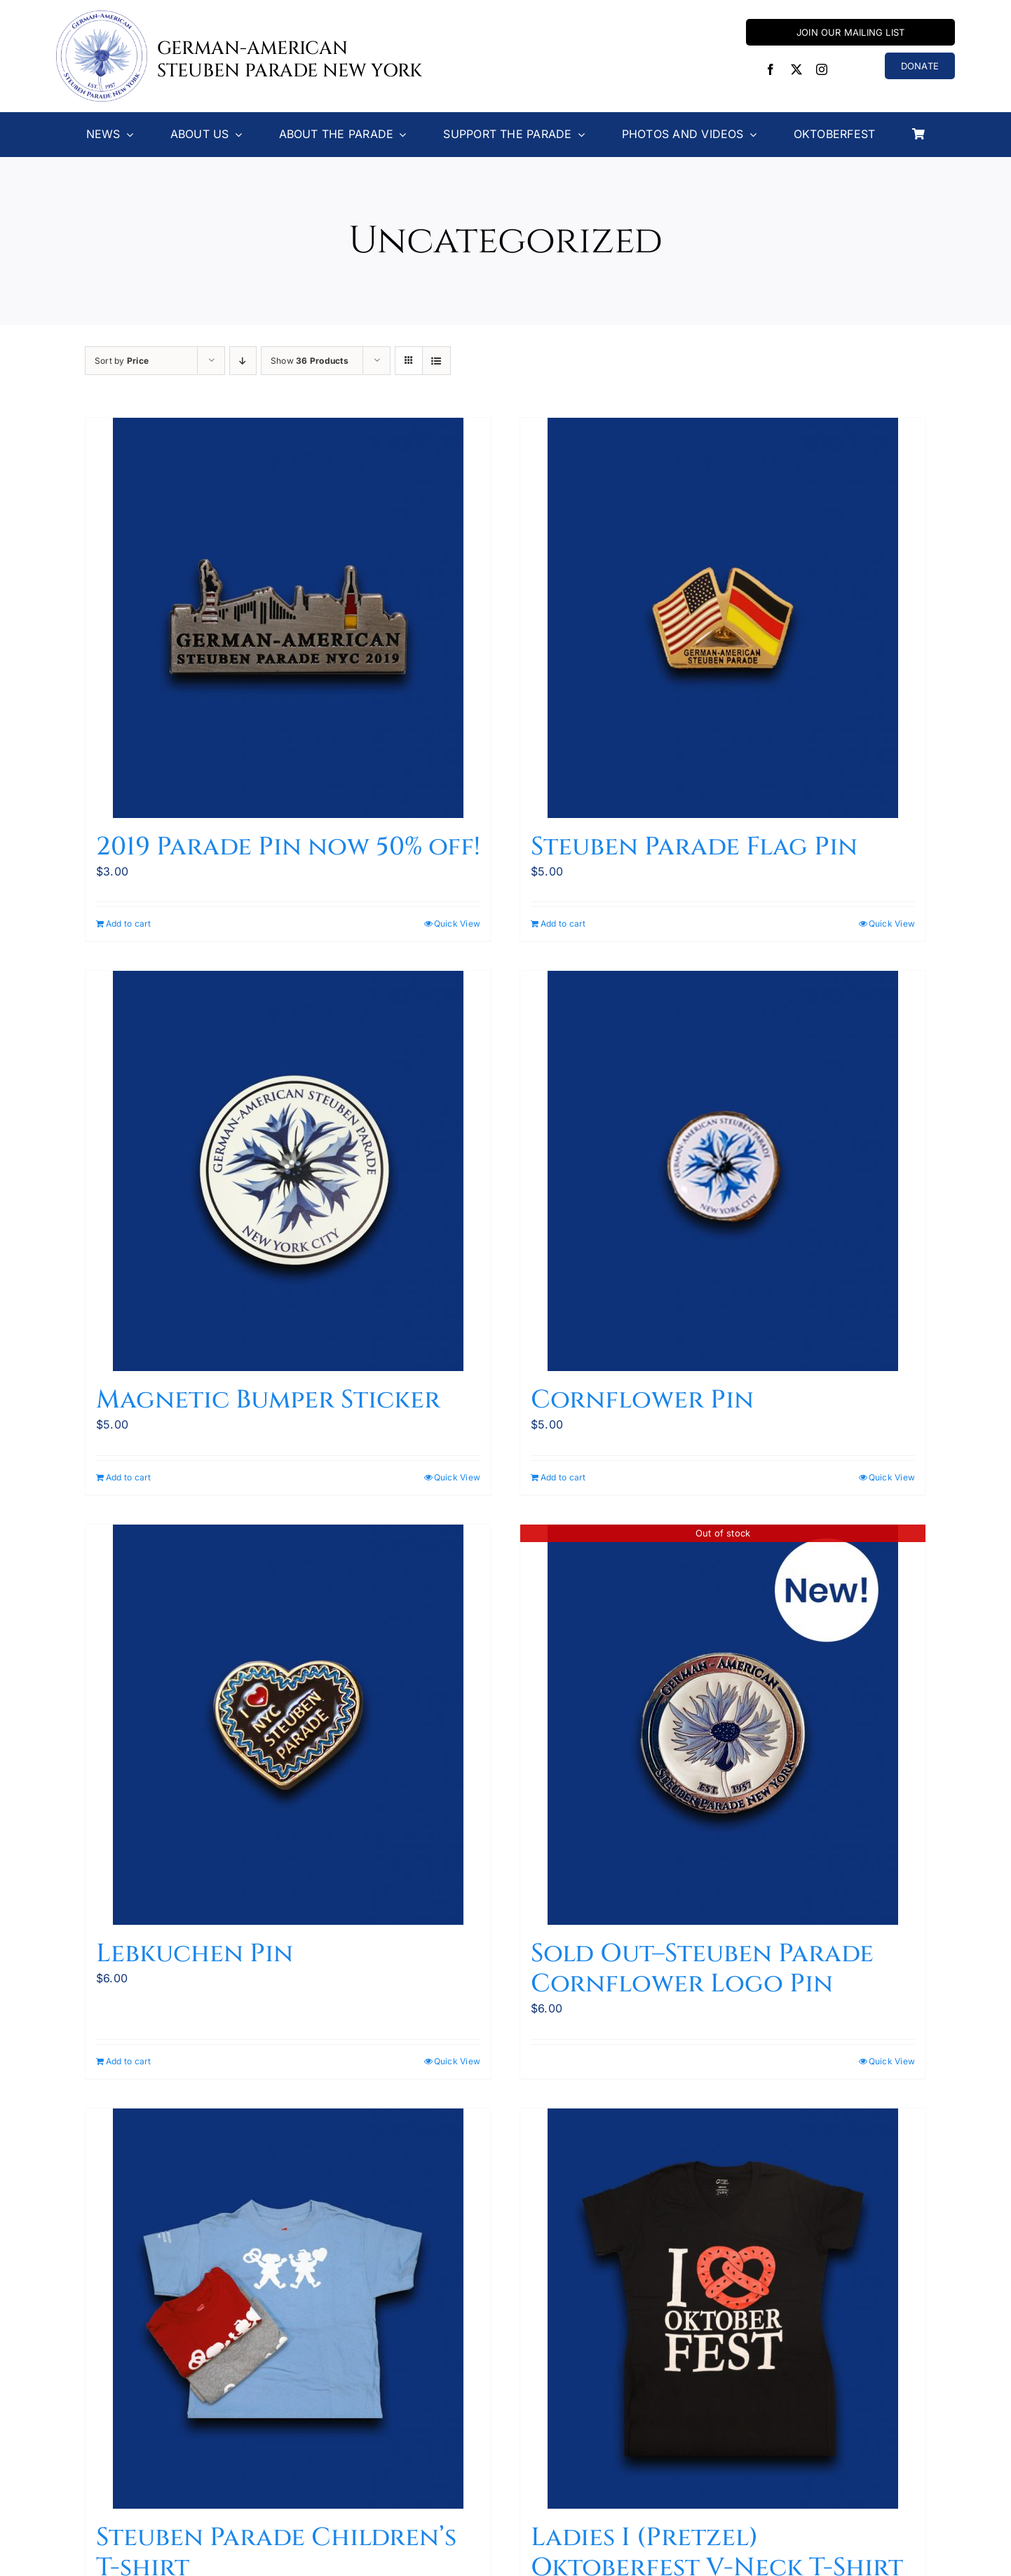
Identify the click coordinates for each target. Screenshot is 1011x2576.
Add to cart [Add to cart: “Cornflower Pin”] (563, 1477)
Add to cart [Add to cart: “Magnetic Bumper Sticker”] (128, 1477)
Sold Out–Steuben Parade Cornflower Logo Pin (702, 1969)
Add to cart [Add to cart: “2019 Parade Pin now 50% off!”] (128, 923)
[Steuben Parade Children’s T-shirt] (288, 2308)
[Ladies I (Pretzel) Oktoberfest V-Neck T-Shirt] (722, 2308)
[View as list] (436, 360)
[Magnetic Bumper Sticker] (288, 1171)
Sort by (122, 360)
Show (309, 360)
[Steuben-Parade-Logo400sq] (101, 16)
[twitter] (796, 69)
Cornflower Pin (642, 1400)
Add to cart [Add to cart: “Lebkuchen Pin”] (128, 2061)
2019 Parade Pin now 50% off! (288, 847)
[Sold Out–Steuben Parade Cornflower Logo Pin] (722, 1725)
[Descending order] (243, 360)
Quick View (457, 923)
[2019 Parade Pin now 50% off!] (288, 618)
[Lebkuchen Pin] (288, 1725)
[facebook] (770, 69)
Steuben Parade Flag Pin (694, 847)
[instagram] (821, 69)
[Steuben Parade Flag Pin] (722, 618)
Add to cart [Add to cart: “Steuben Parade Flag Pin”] (563, 923)
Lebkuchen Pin (194, 1953)
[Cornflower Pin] (722, 1171)
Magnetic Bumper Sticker (268, 1400)
